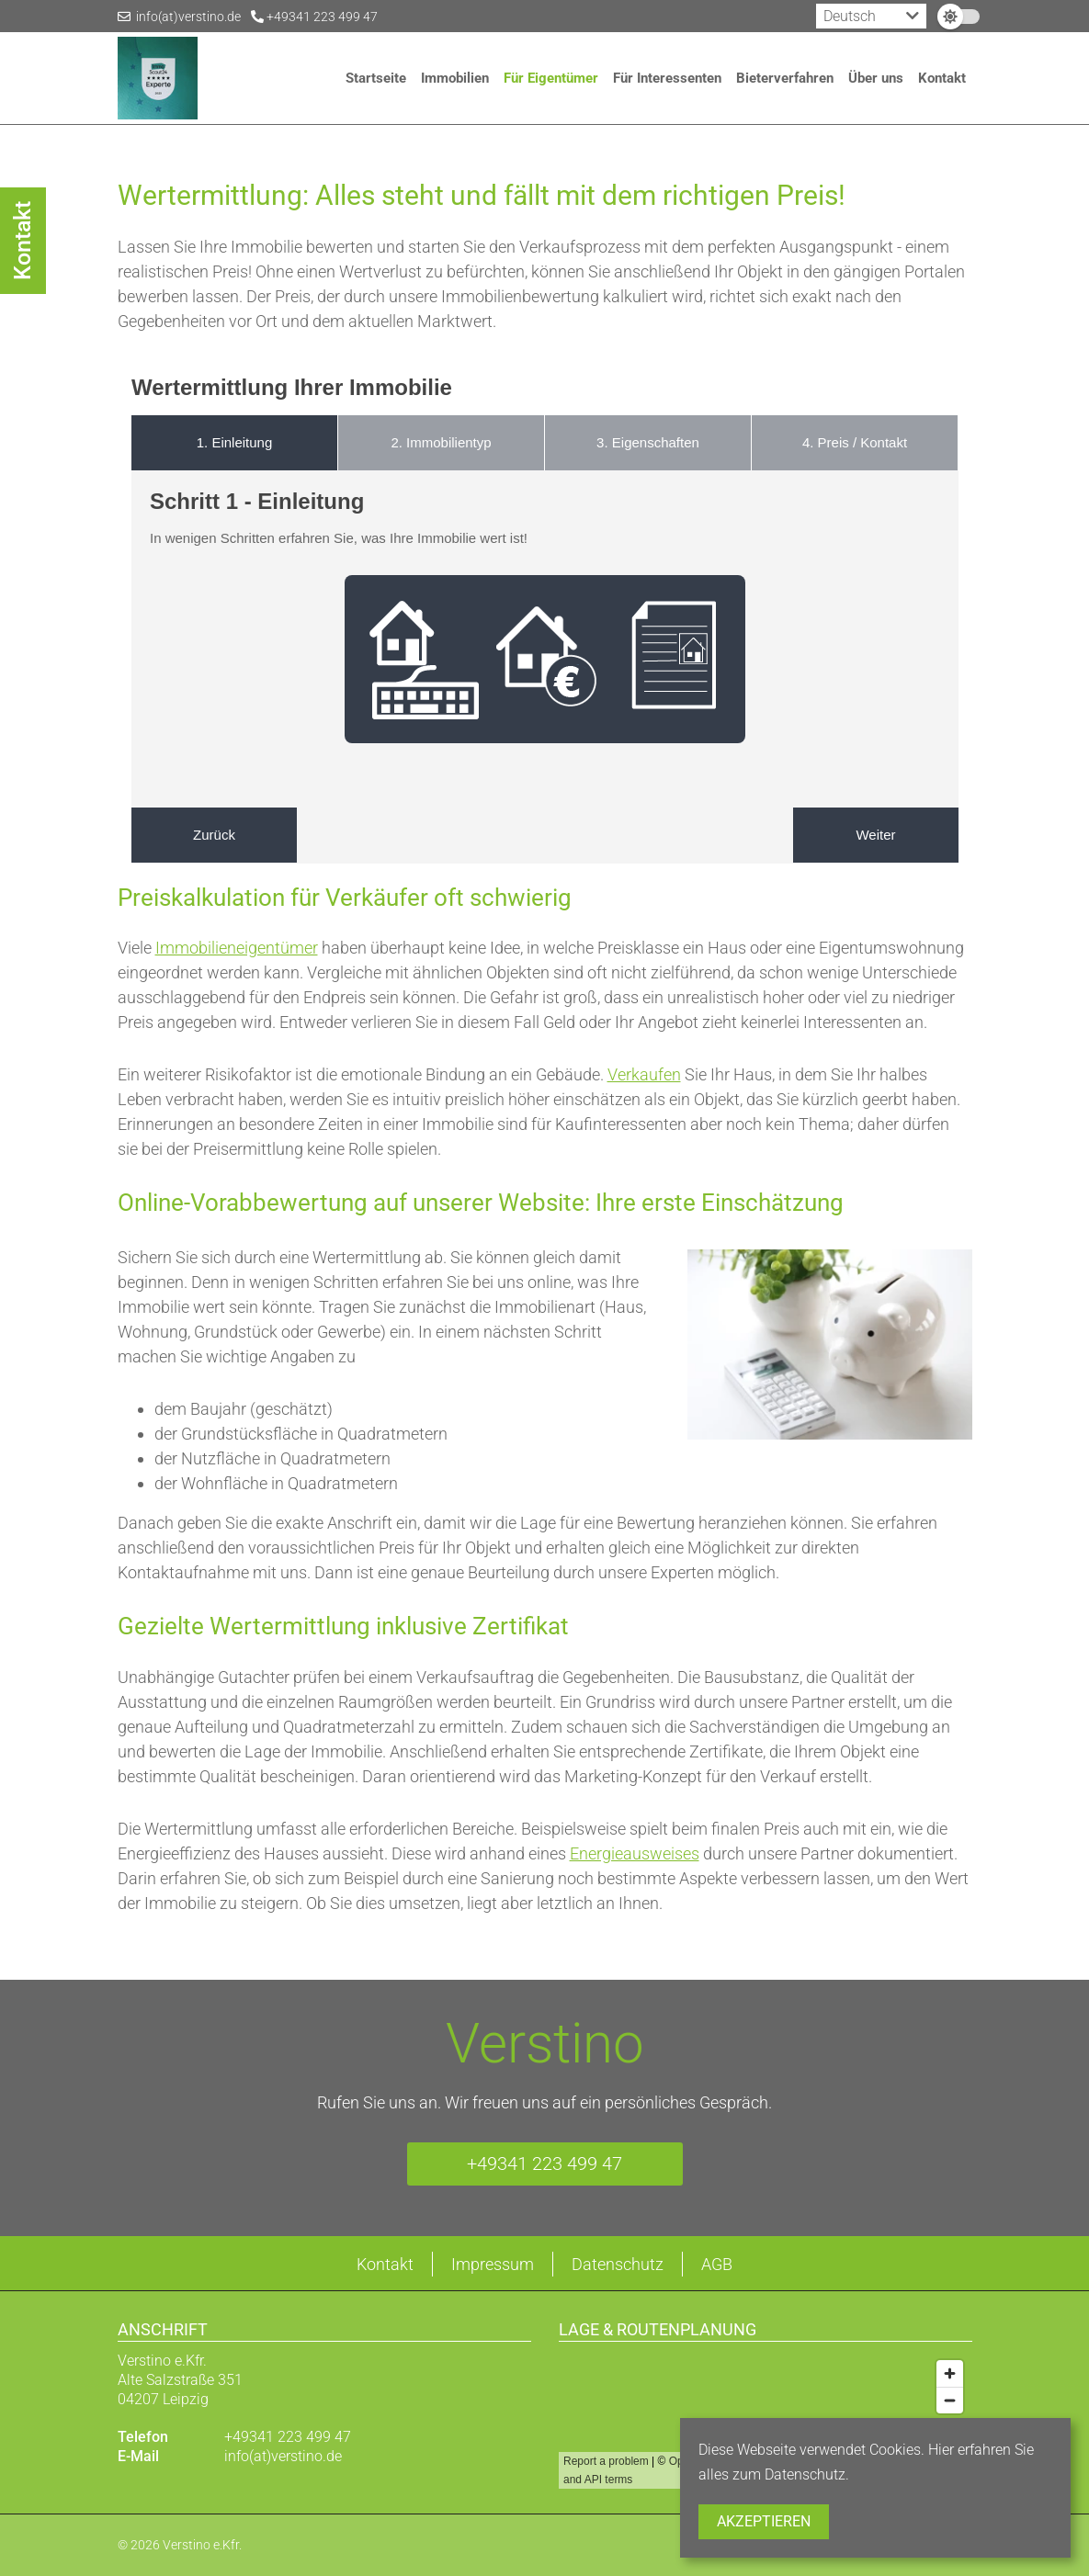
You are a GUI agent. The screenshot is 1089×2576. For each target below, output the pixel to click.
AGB (716, 2264)
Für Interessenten (667, 78)
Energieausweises (634, 1853)
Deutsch (849, 16)
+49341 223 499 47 (314, 16)
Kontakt (942, 78)
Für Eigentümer (551, 78)
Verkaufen (644, 1074)
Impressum (492, 2264)
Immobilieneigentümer (236, 947)
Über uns (875, 78)
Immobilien (455, 78)
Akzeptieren (764, 2521)
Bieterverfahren (785, 78)
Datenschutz (618, 2264)
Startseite (376, 78)
